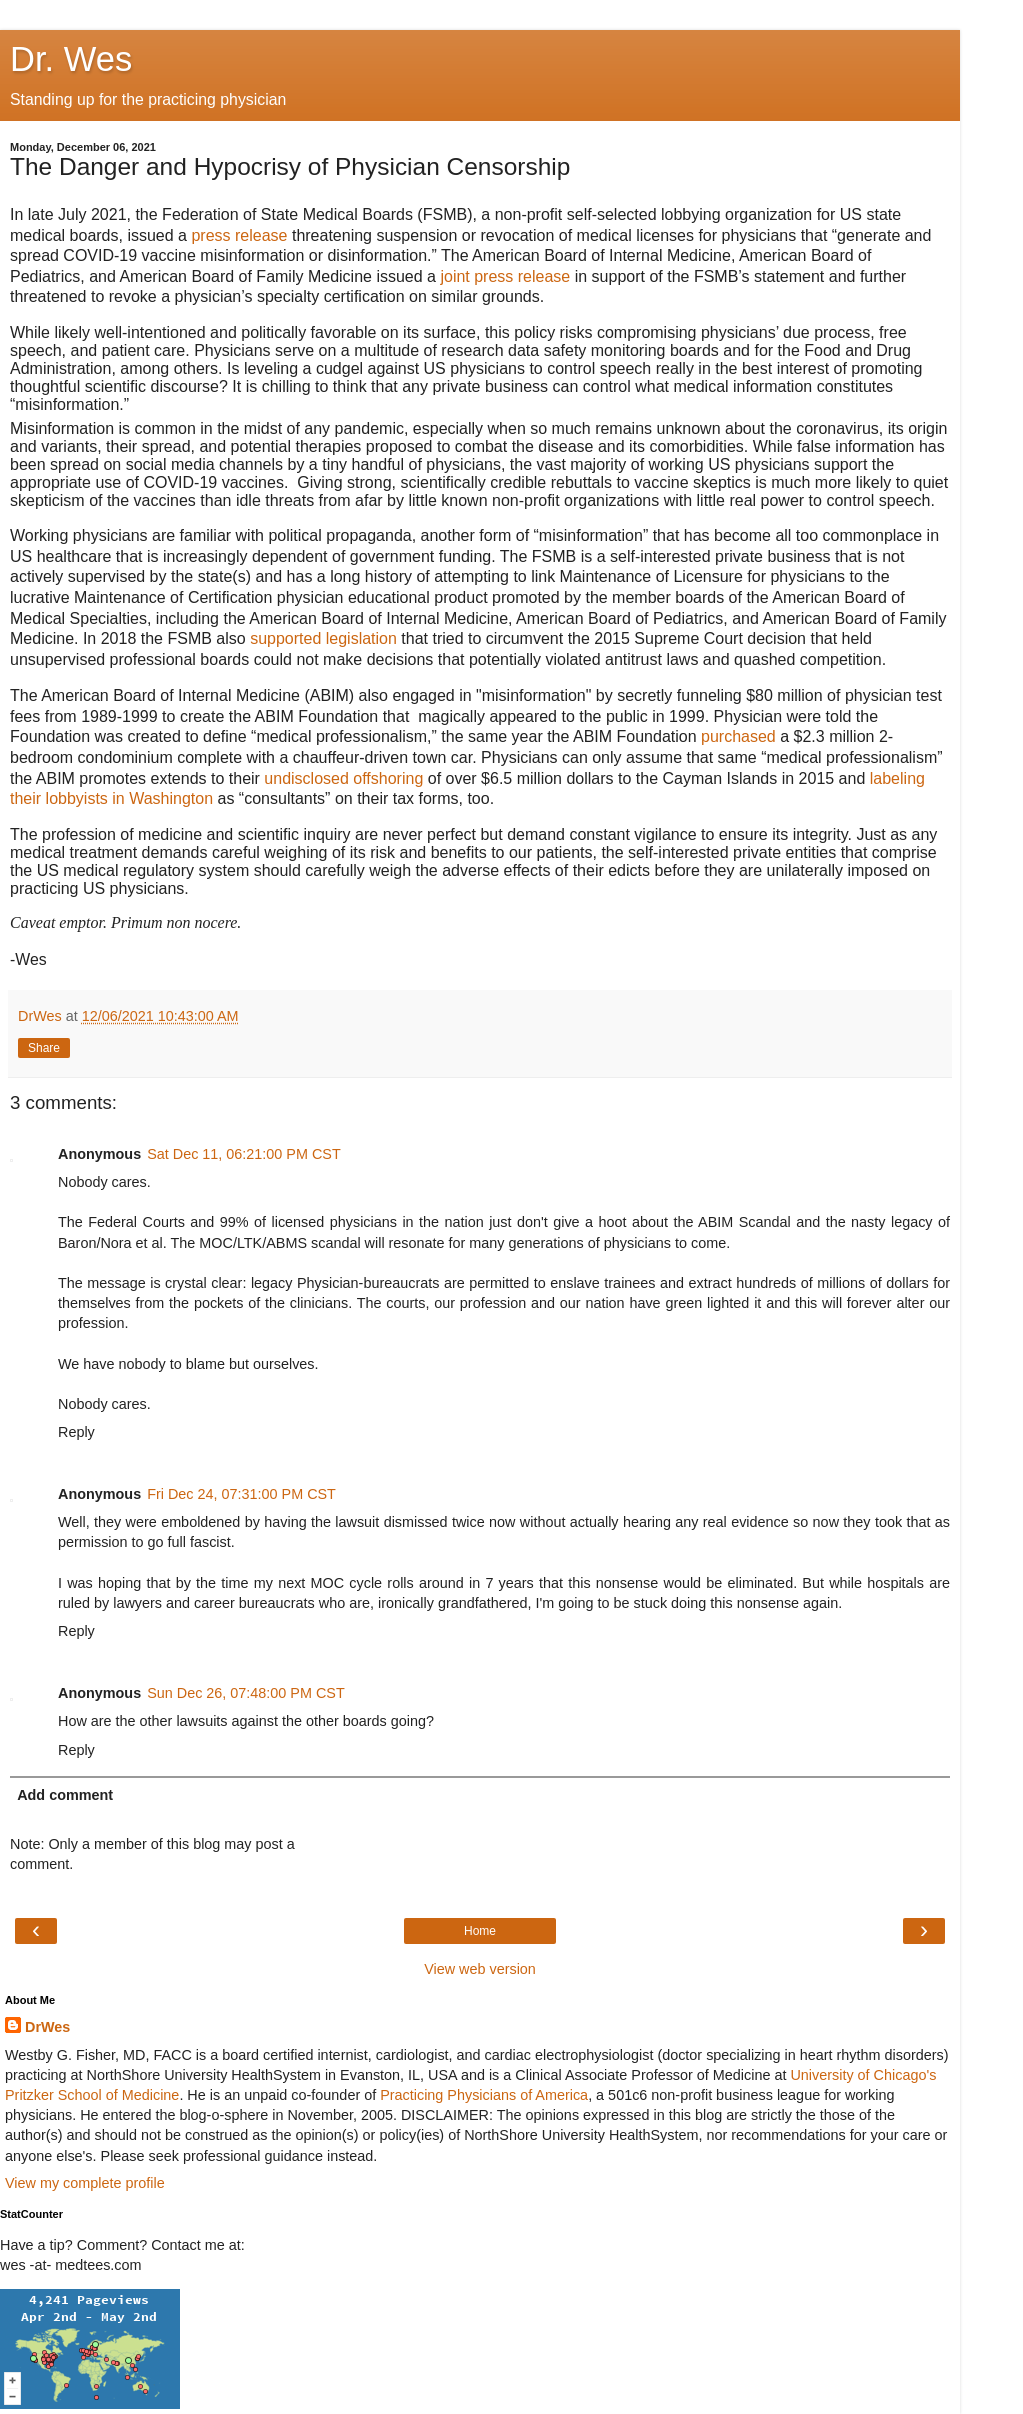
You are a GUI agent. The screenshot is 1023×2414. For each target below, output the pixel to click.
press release (239, 235)
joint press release (505, 276)
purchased (738, 736)
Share (44, 1048)
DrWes (47, 2027)
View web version (480, 1969)
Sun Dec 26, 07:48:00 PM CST (246, 1693)
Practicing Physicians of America (484, 2095)
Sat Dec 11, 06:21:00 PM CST (244, 1154)
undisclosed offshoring (343, 778)
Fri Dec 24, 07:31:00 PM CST (241, 1494)
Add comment (65, 1795)
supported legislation (323, 638)
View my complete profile (85, 2183)
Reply (76, 1432)
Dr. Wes (71, 59)
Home (480, 1931)
